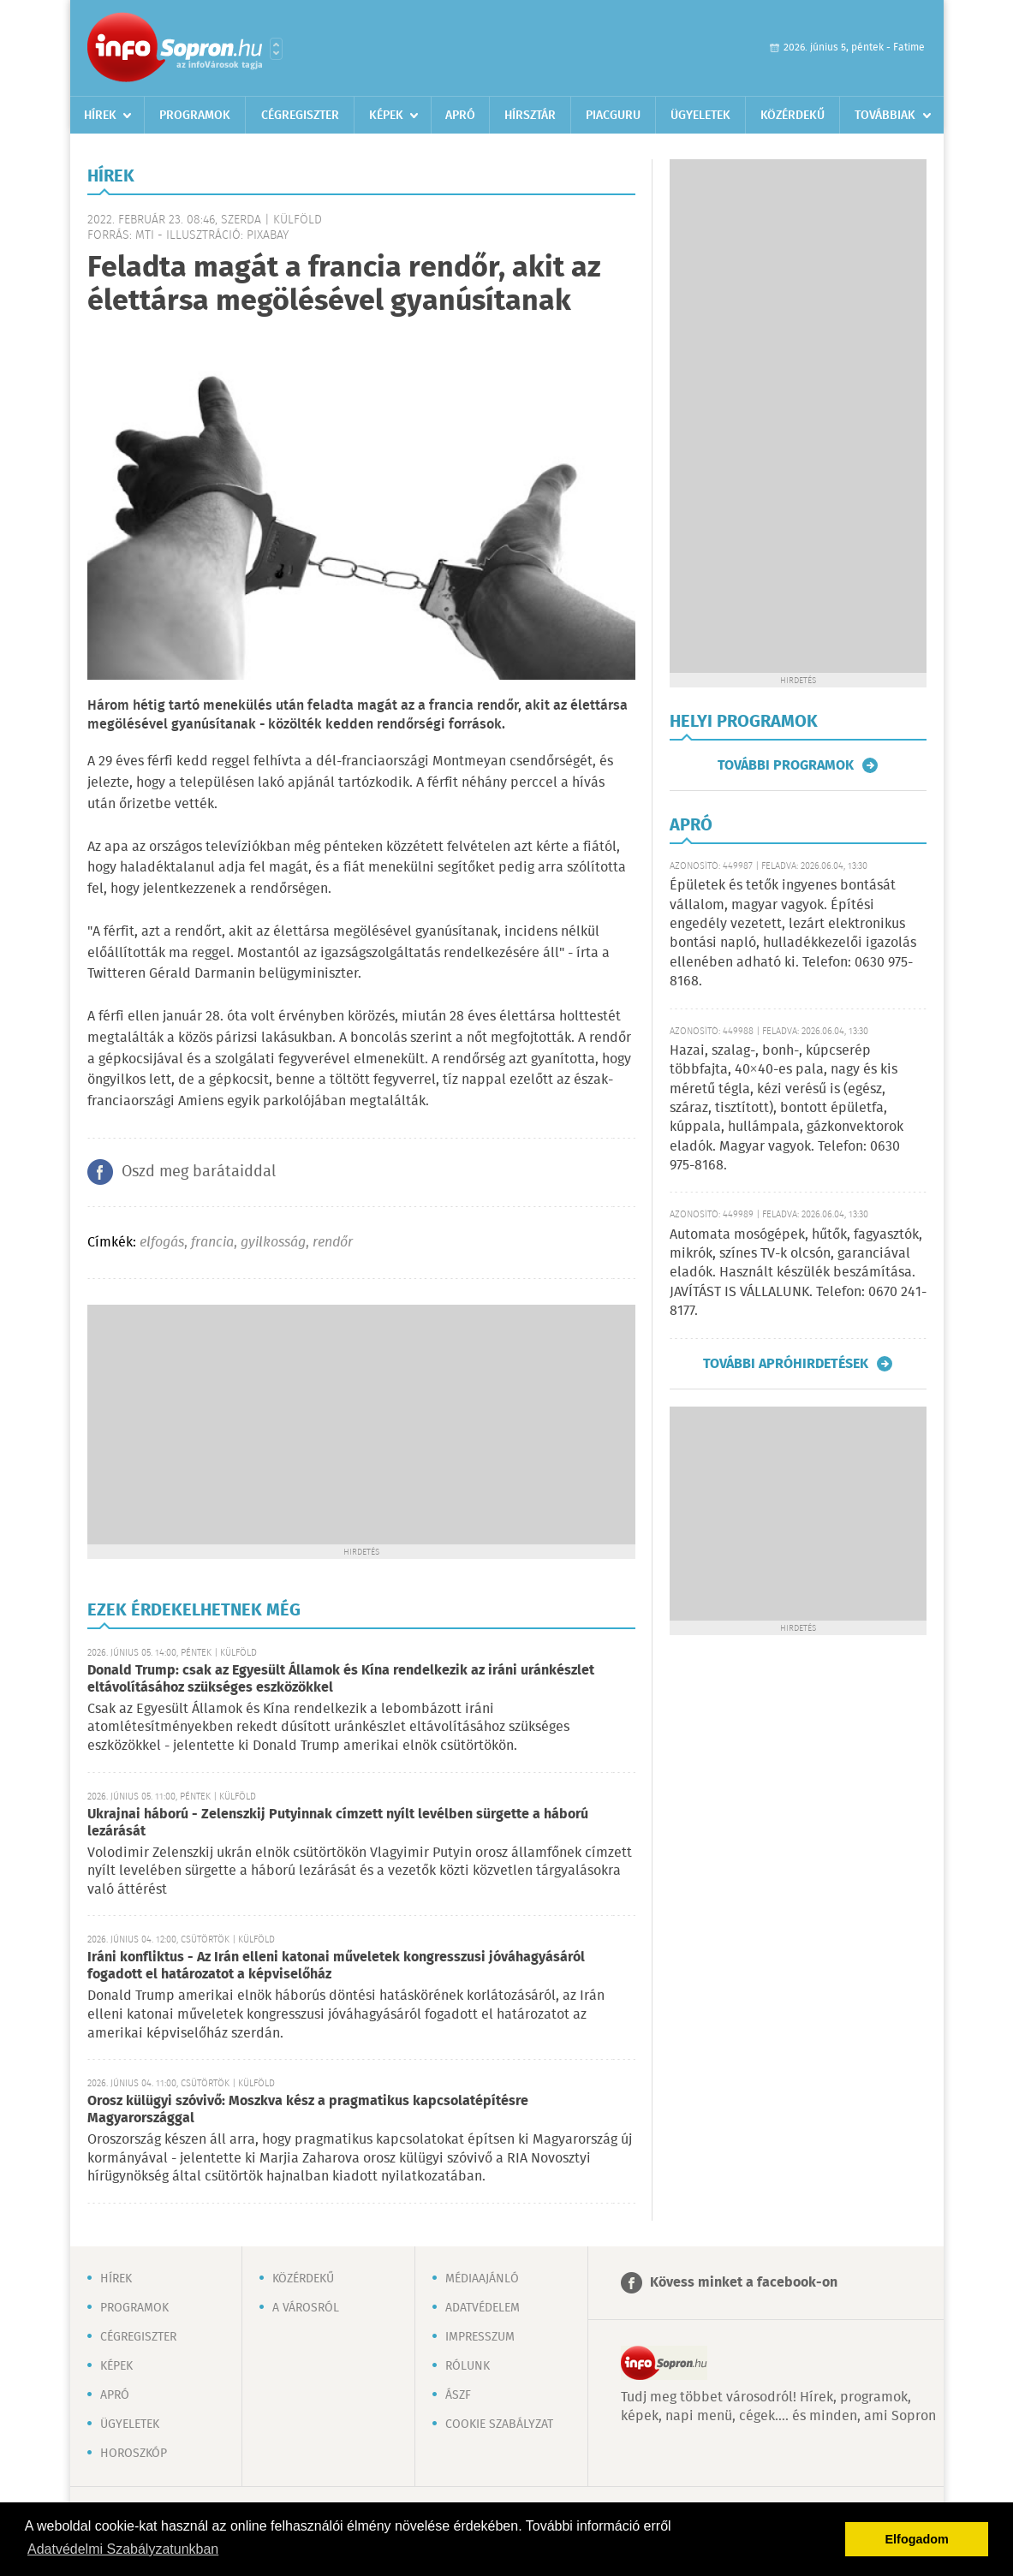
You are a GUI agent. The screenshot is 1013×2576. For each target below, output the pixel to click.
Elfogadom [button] (917, 2539)
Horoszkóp (133, 2453)
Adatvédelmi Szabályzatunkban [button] (122, 2549)
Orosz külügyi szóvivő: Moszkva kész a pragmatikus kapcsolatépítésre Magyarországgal (307, 2110)
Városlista (276, 49)
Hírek (100, 115)
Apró (460, 115)
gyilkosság (273, 1242)
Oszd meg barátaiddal (199, 1172)
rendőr (333, 1242)
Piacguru (613, 115)
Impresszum (480, 2337)
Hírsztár (530, 115)
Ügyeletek (700, 115)
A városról (305, 2308)
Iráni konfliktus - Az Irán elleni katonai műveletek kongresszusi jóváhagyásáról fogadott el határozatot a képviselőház (336, 1966)
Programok (194, 115)
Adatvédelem (482, 2308)
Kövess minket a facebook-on (743, 2282)
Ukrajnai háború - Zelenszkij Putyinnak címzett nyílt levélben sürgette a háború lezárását (337, 1823)
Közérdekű (792, 115)
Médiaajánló (482, 2279)
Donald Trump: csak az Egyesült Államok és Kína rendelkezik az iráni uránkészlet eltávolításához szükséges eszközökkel (340, 1679)
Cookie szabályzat (499, 2424)
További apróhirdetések (785, 1363)
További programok (786, 765)
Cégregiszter (300, 115)
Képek (386, 115)
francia (212, 1242)
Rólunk (467, 2366)
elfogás (162, 1242)
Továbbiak (885, 115)
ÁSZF (458, 2395)
